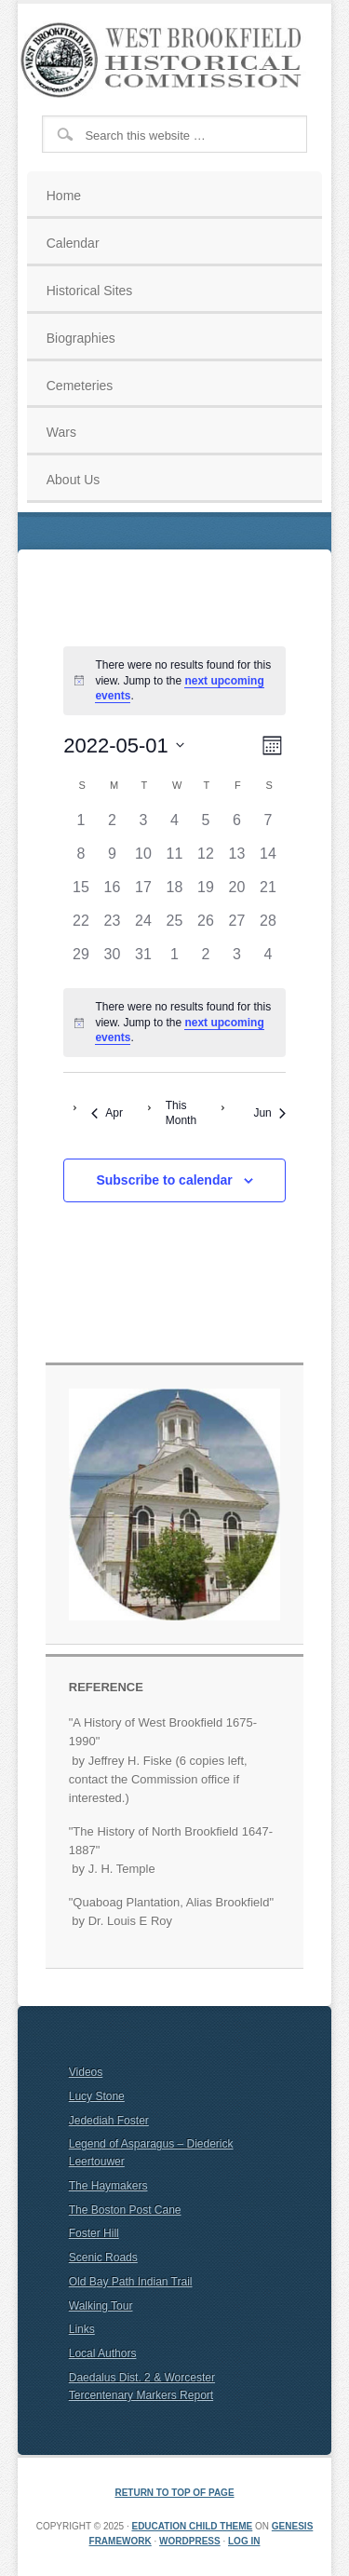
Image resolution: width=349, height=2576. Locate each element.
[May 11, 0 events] (175, 859)
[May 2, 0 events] (112, 826)
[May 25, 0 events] (175, 926)
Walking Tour (101, 2305)
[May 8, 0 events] (81, 859)
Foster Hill (94, 2233)
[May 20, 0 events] (237, 893)
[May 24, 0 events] (143, 926)
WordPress (190, 2541)
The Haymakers (108, 2185)
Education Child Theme (191, 2526)
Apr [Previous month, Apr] (107, 1112)
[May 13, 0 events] (237, 859)
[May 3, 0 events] (143, 826)
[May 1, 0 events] (81, 826)
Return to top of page (174, 2493)
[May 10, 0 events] (143, 859)
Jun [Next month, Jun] (269, 1112)
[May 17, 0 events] (143, 893)
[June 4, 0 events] (268, 960)
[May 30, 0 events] (112, 960)
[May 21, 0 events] (268, 893)
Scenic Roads (103, 2257)
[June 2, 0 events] (205, 960)
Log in (244, 2541)
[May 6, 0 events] (237, 826)
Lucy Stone (97, 2096)
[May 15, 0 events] (81, 893)
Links (82, 2329)
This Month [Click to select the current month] (181, 1113)
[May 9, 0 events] (112, 859)
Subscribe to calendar (164, 1180)
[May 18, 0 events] (175, 893)
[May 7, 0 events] (268, 826)
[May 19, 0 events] (205, 893)
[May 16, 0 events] (112, 893)
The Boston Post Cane (125, 2210)
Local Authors (103, 2353)
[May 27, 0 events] (237, 926)
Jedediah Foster (109, 2120)
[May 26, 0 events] (205, 926)
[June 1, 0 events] (175, 960)
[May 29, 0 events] (81, 960)
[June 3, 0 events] (237, 960)
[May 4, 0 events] (175, 826)
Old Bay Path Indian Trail (131, 2281)
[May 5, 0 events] (205, 826)
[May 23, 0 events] (112, 926)
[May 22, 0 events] (81, 926)
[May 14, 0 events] (268, 859)
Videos (85, 2072)
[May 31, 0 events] (143, 960)
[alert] (174, 680)
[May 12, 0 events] (205, 859)
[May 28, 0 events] (268, 926)
